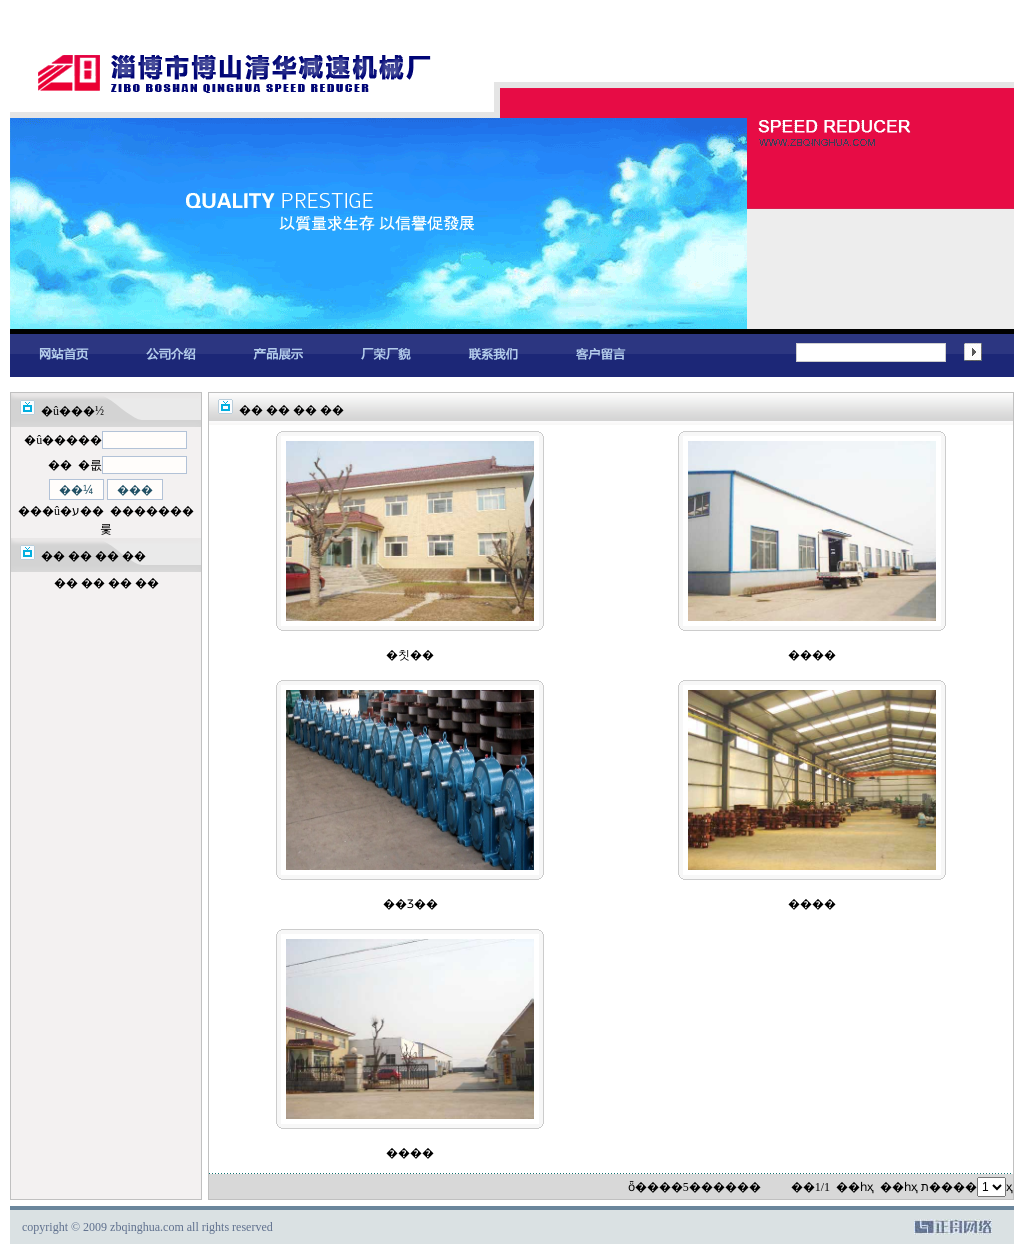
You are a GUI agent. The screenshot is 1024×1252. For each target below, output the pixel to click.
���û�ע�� (61, 511)
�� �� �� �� (106, 583)
